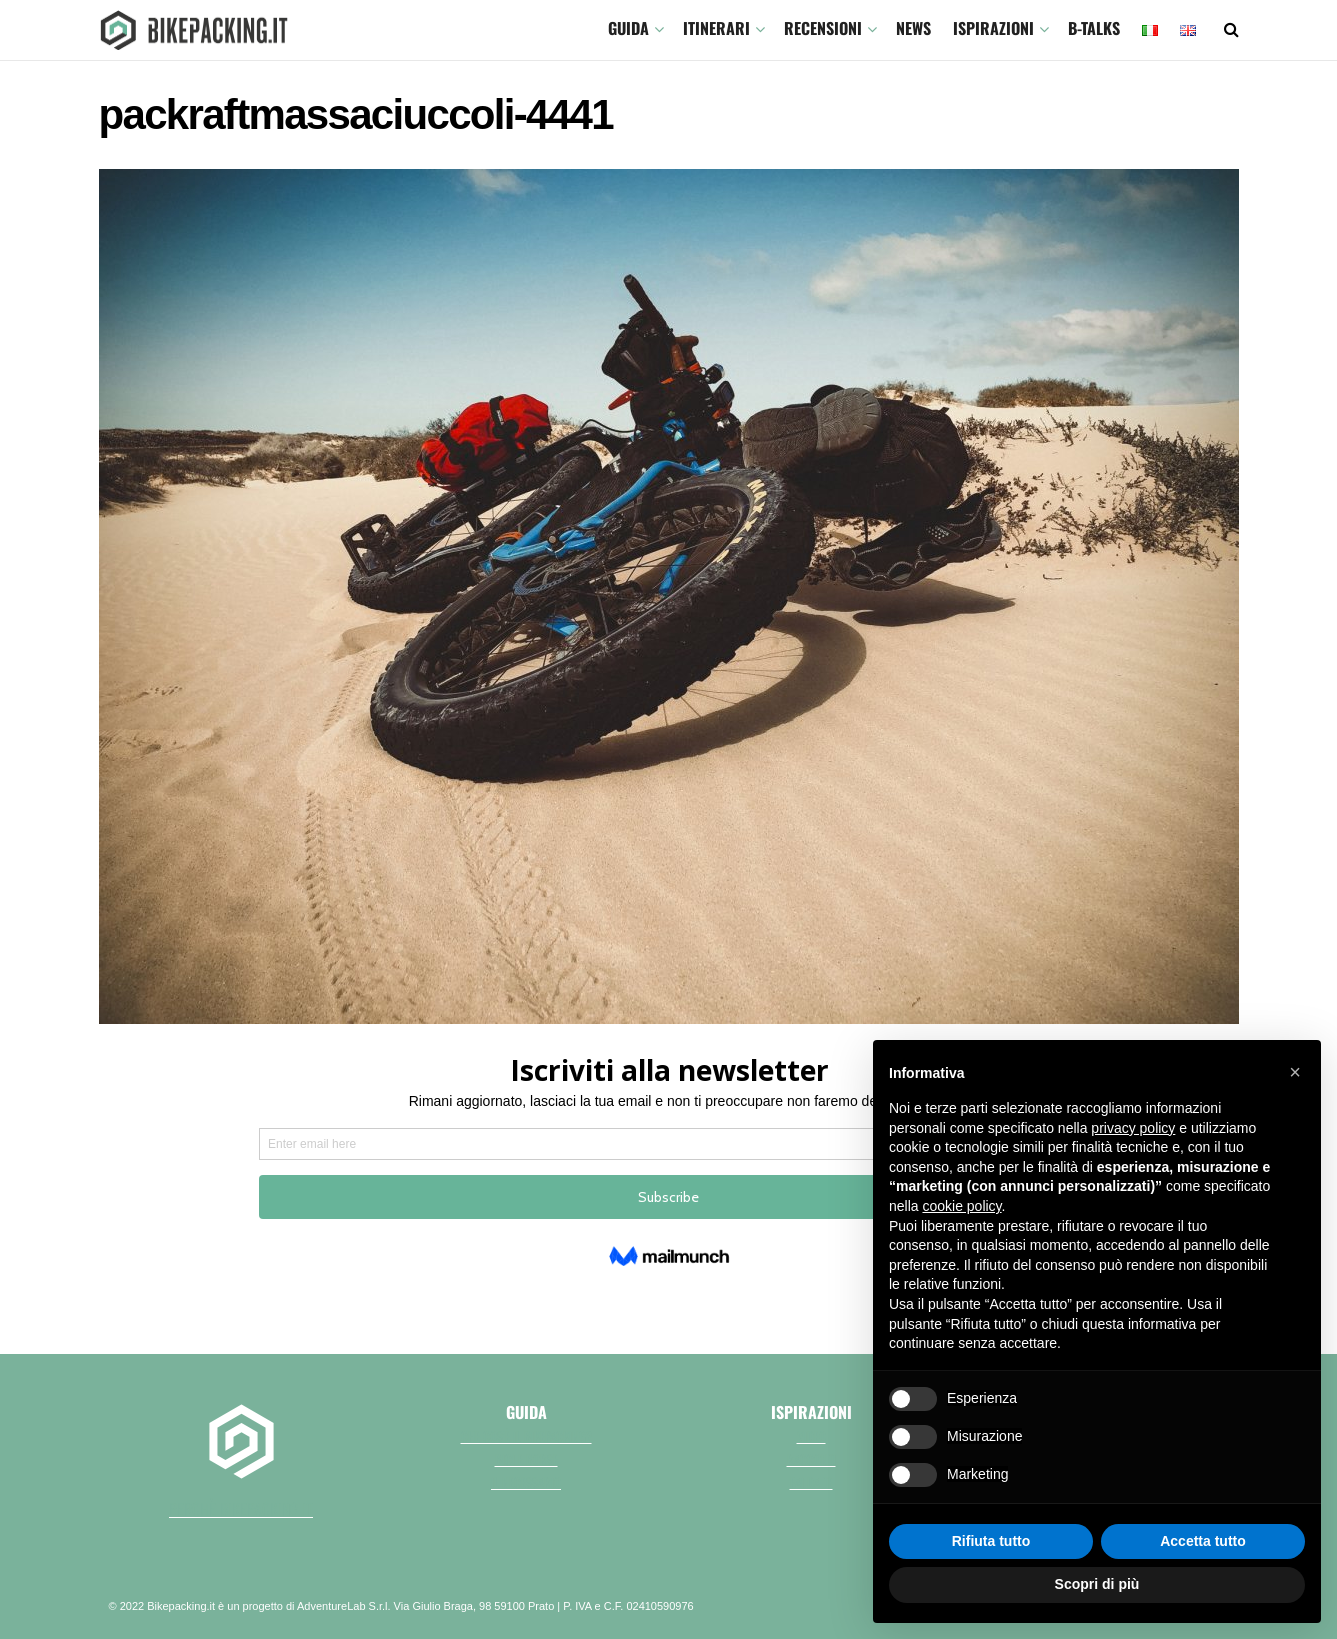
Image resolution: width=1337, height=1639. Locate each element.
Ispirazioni (993, 28)
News (913, 28)
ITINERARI (716, 28)
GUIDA (628, 28)
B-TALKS (1094, 28)
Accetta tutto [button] (1203, 1541)
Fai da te (811, 1482)
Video (811, 1436)
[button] (1295, 1072)
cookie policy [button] (961, 1206)
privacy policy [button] (1133, 1128)
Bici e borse (526, 1459)
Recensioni (823, 28)
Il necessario (526, 1482)
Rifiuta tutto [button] (991, 1541)
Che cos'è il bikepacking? (526, 1436)
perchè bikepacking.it (241, 1509)
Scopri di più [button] (1097, 1584)
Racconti (811, 1459)
